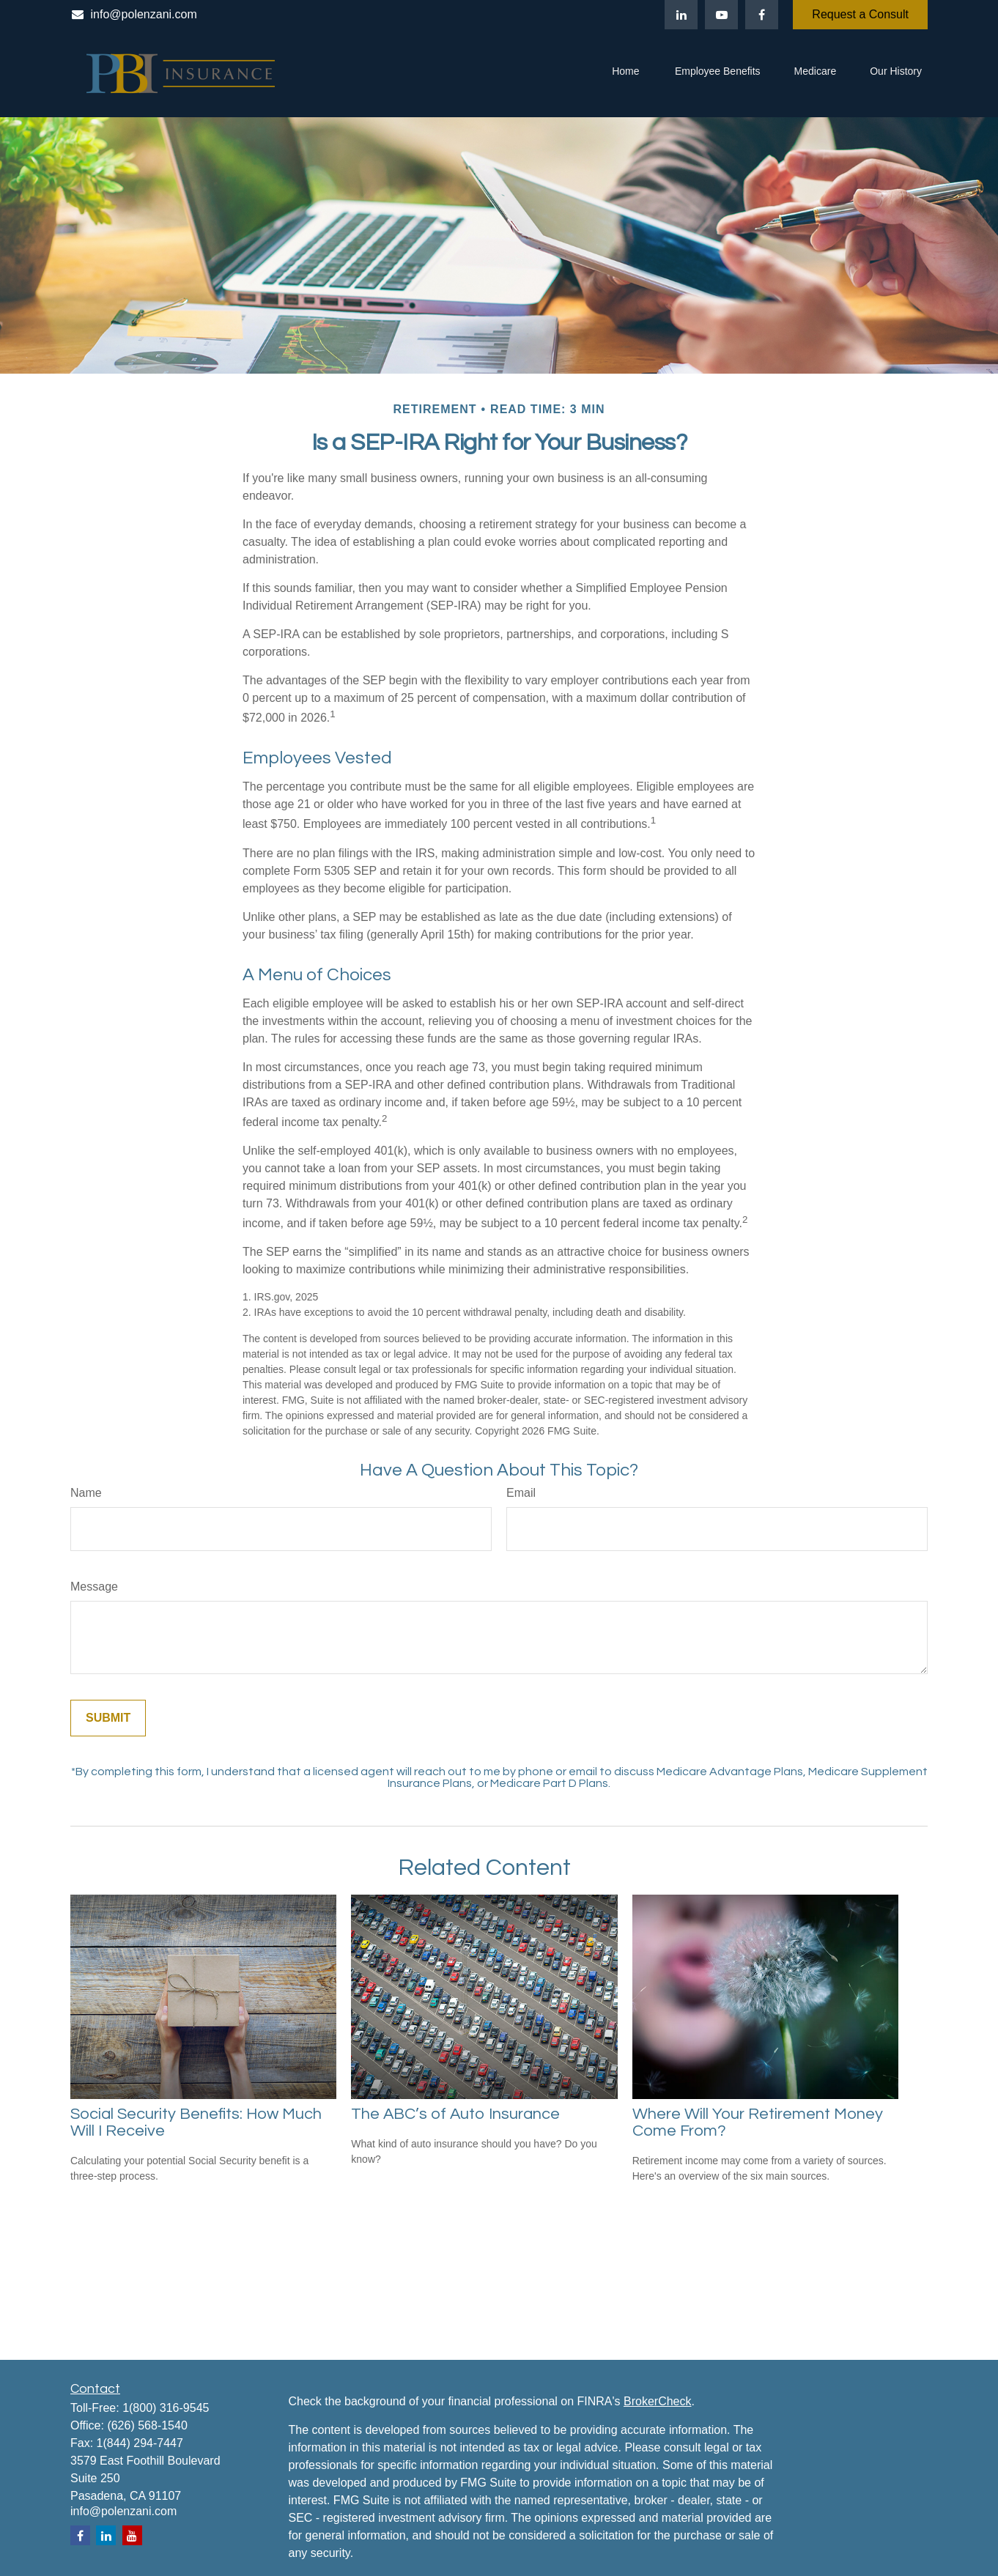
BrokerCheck (657, 2401)
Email (521, 1493)
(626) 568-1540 (147, 2425)
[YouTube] (721, 14)
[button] (626, 73)
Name (86, 1493)
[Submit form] (108, 1718)
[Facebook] (761, 14)
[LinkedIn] (681, 14)
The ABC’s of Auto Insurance (455, 2114)
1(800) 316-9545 (165, 2408)
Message (94, 1586)
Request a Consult (860, 14)
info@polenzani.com (133, 14)
